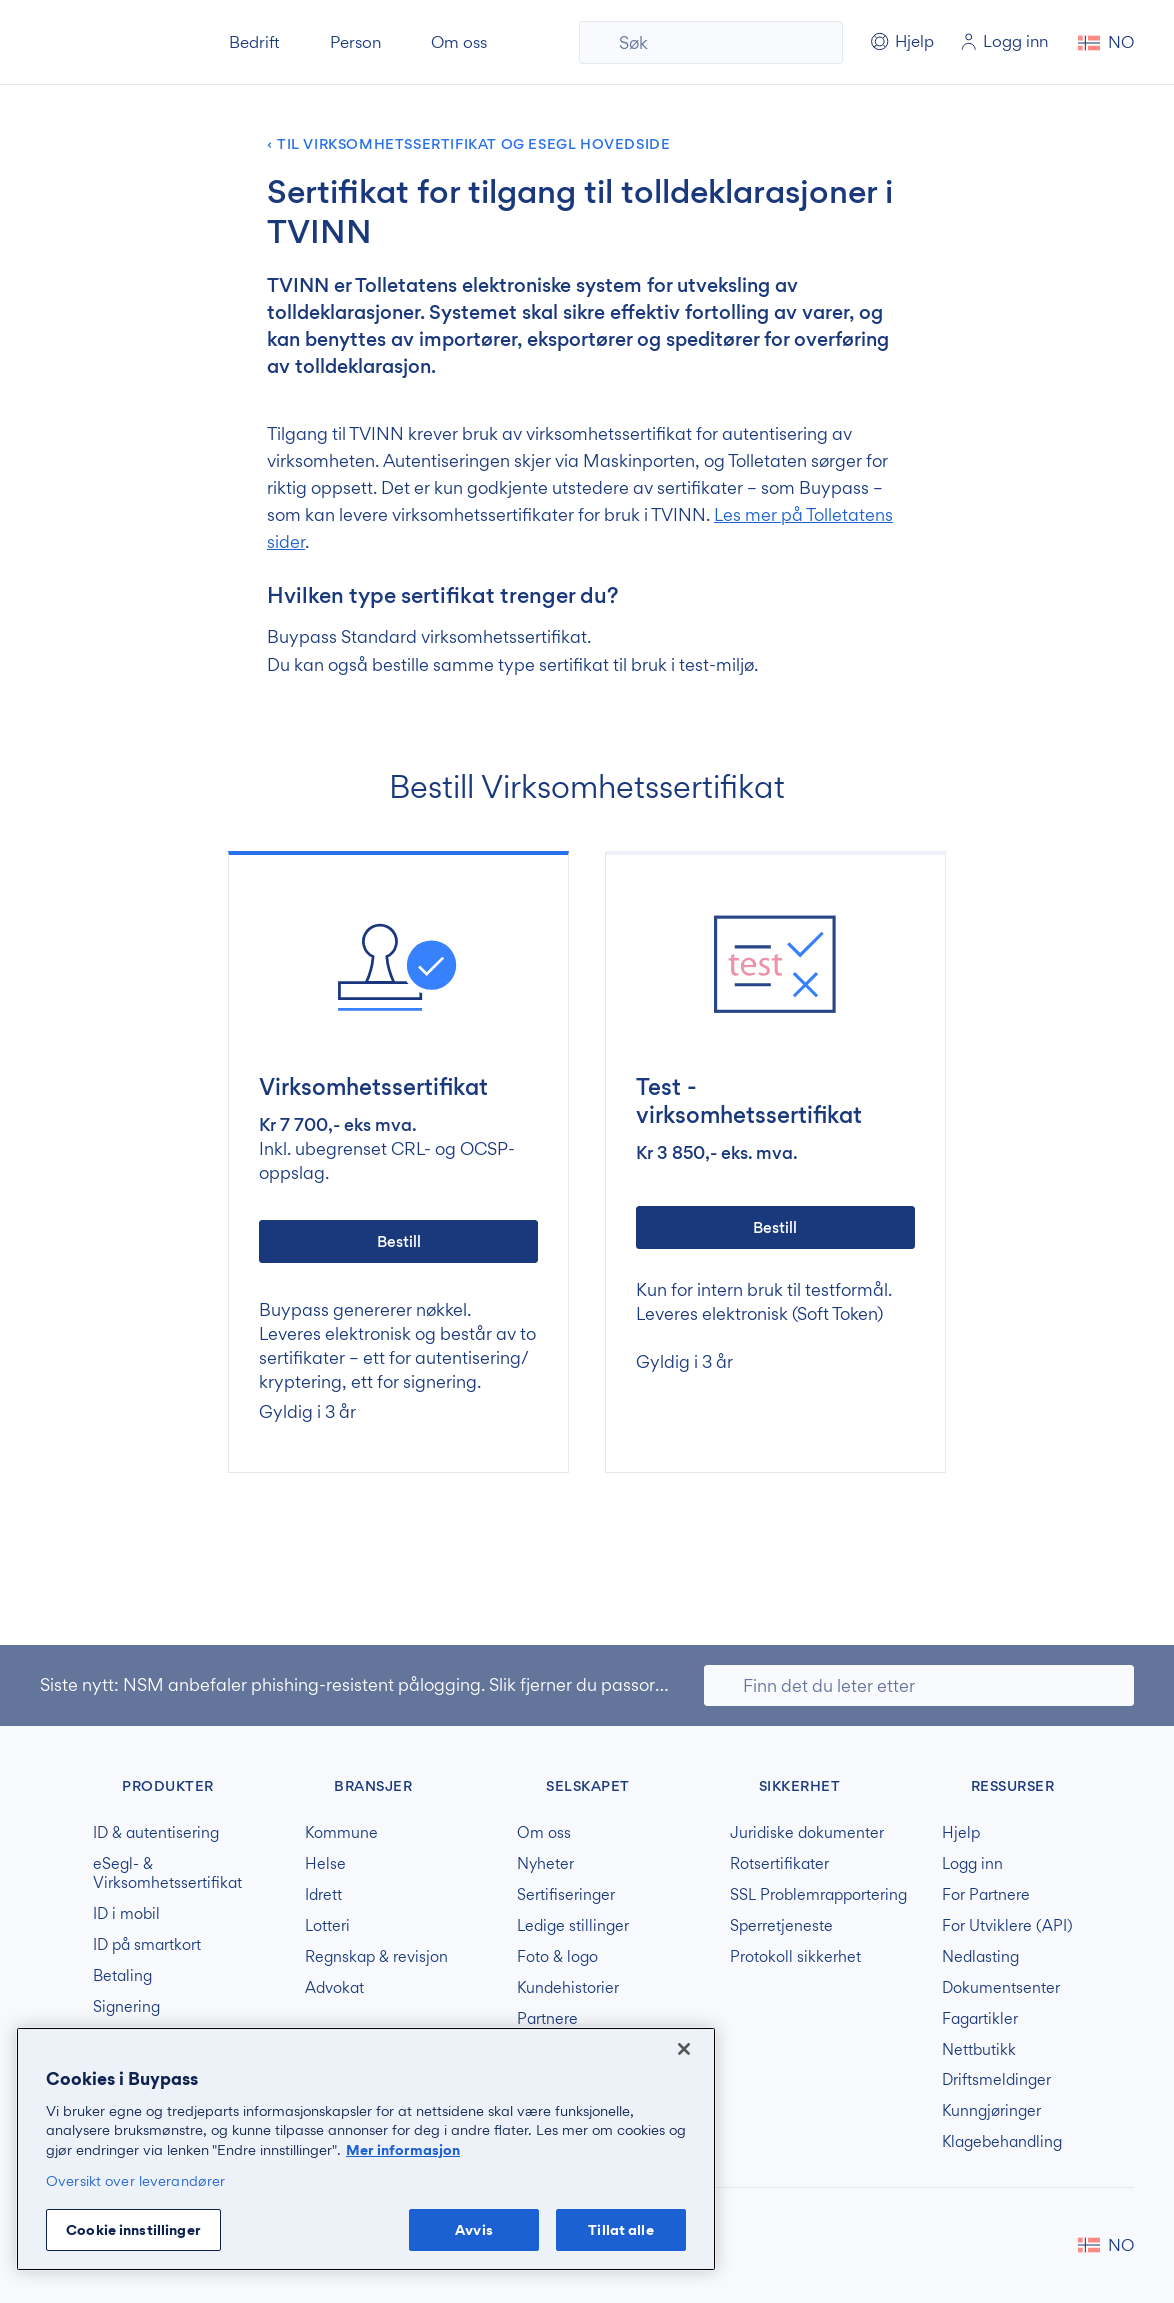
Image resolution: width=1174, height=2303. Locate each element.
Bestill (399, 1241)
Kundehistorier (568, 1988)
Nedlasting (980, 1957)
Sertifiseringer (566, 1895)
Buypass (56, 1783)
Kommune (341, 1833)
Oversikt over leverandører (135, 2180)
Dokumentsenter (1001, 1988)
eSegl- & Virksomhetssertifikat (167, 1873)
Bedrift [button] (254, 42)
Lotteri (327, 1926)
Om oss (544, 1833)
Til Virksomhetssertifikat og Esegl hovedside (473, 144)
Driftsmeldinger (996, 2080)
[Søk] (711, 42)
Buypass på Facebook (1016, 2245)
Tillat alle (620, 2229)
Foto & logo (557, 1957)
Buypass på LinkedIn (1048, 2245)
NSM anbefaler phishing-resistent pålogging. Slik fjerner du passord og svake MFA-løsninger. (494, 1684)
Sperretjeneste (781, 1926)
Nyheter (545, 1864)
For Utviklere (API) (1007, 1926)
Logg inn (972, 1864)
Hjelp (961, 1833)
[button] (1106, 42)
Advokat (334, 1988)
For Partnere (986, 1895)
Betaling (122, 1976)
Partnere (547, 2019)
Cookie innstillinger (133, 2229)
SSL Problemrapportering (818, 1895)
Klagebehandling (1002, 2142)
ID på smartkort (147, 1945)
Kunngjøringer (991, 2111)
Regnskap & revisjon (376, 1957)
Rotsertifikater (779, 1864)
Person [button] (355, 42)
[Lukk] (684, 2049)
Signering (126, 2007)
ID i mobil (126, 1914)
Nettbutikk (979, 2050)
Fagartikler (980, 2019)
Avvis (474, 2229)
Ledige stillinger (573, 1926)
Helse (325, 1864)
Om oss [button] (459, 42)
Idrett (323, 1895)
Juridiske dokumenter (807, 1833)
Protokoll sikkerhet (795, 1957)
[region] (366, 2149)
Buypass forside (108, 42)
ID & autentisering (156, 1833)
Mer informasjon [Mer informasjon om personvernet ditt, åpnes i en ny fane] (403, 2149)
